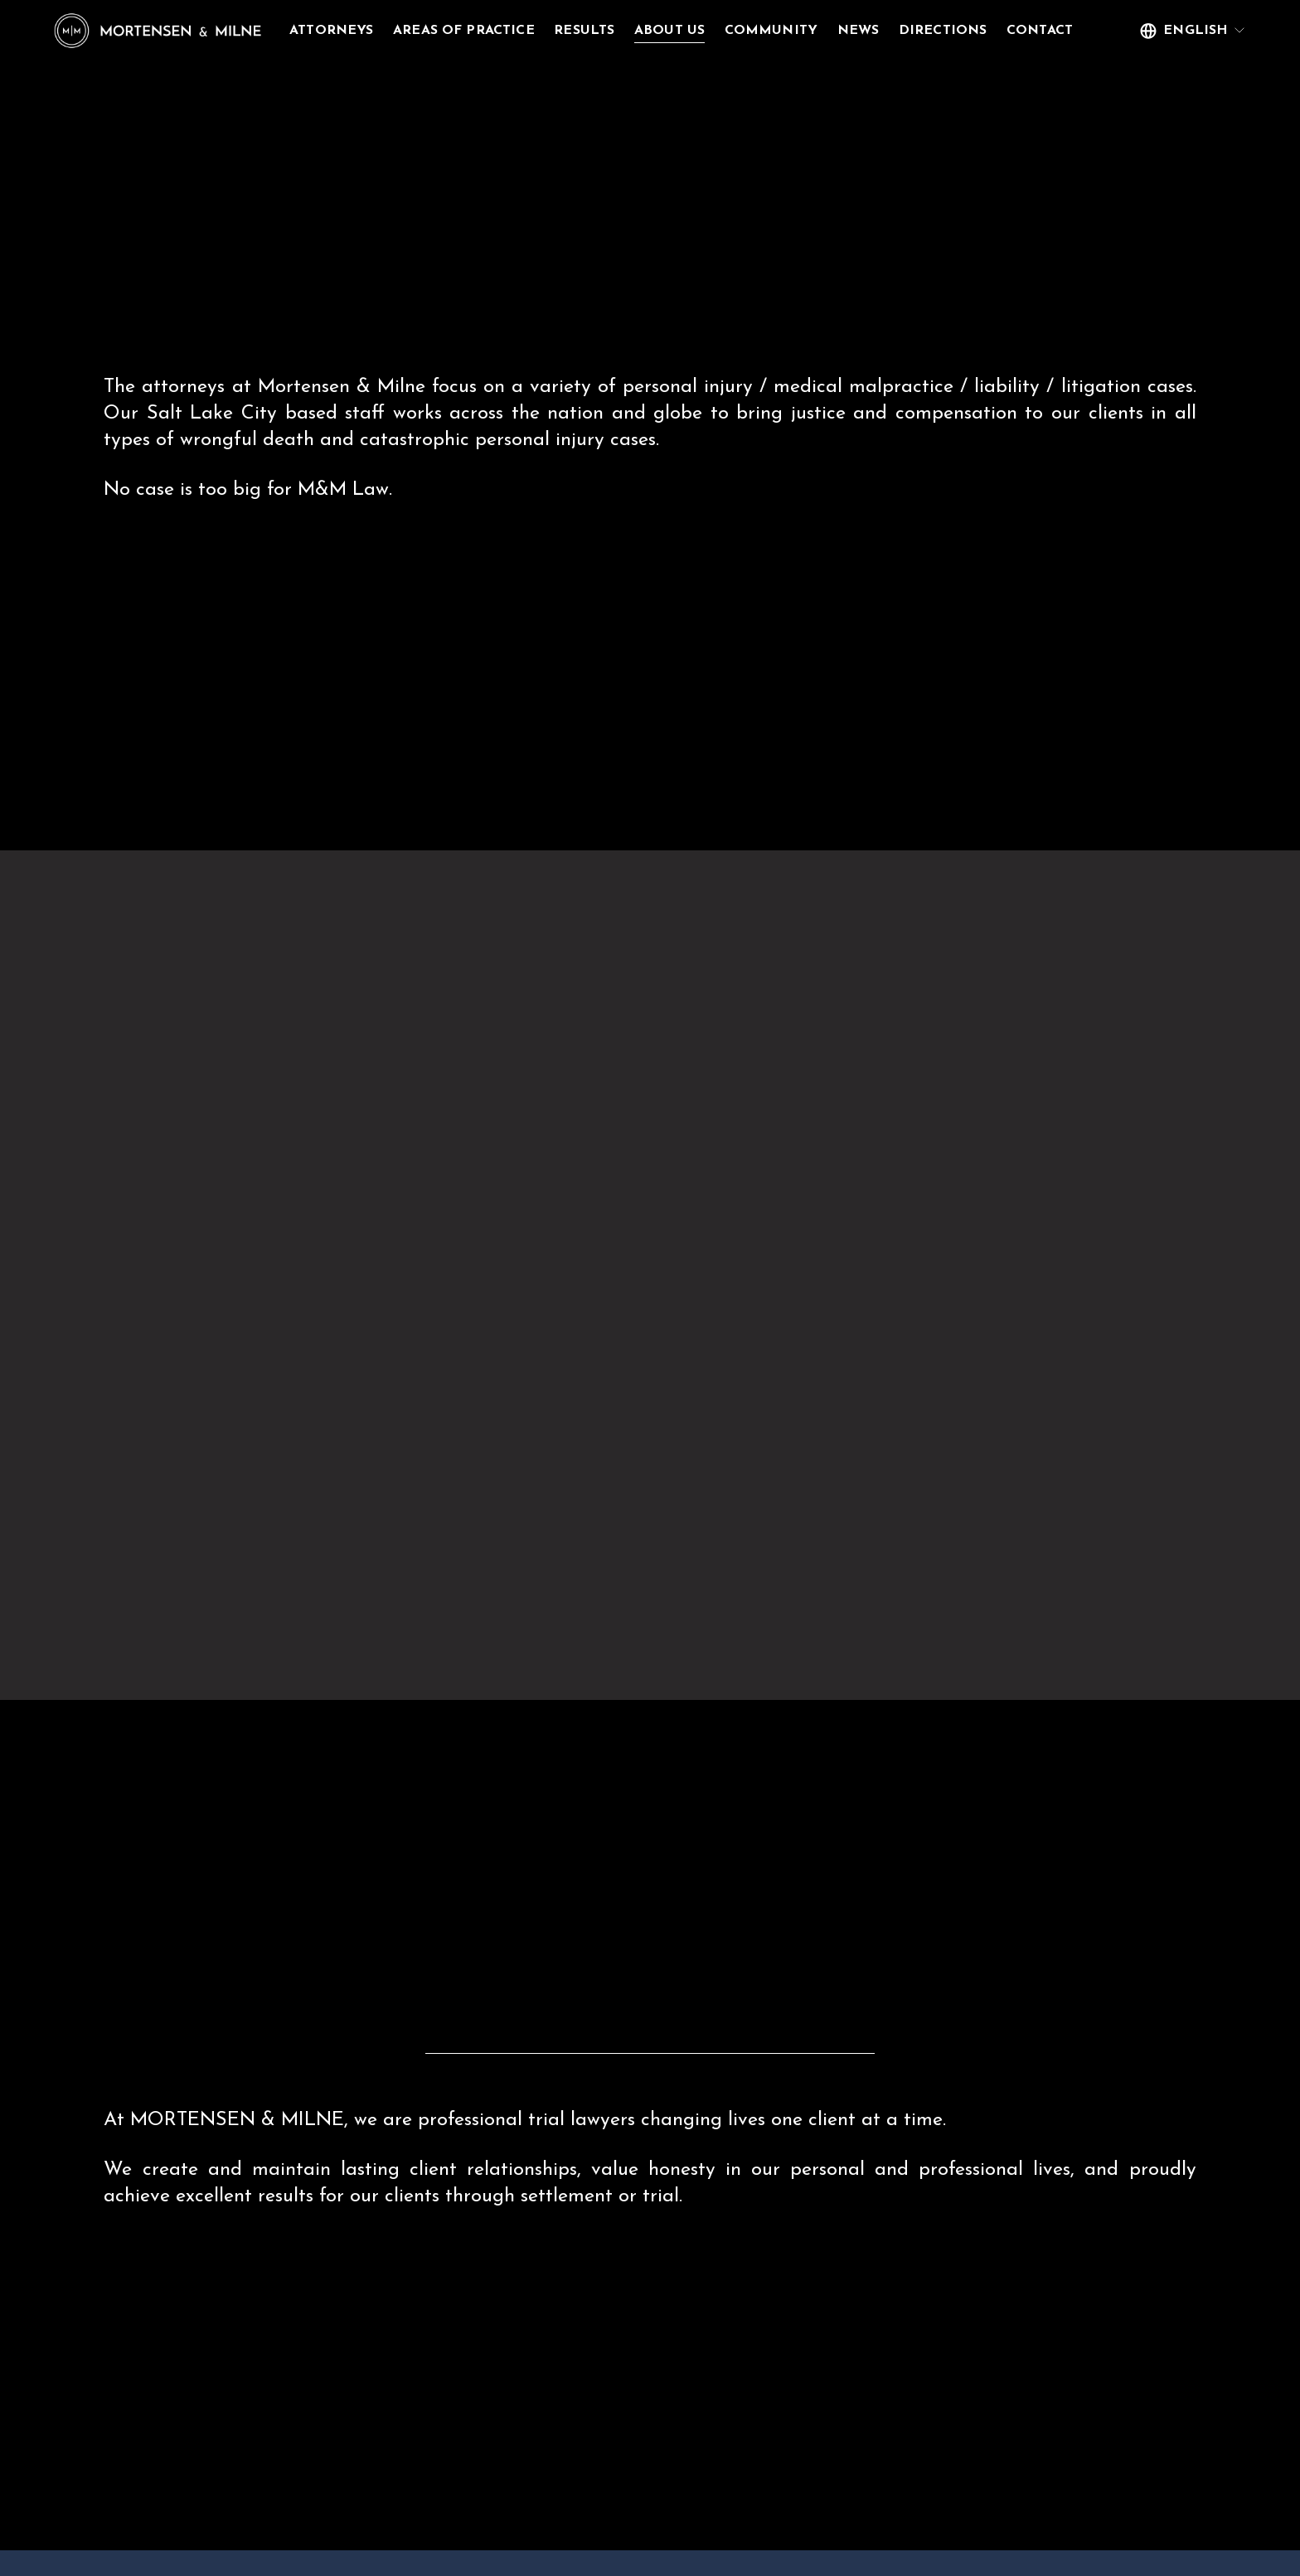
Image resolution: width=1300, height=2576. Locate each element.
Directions (992, 32)
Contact (372, 58)
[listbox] (1143, 45)
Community (820, 32)
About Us (719, 32)
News (908, 32)
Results (634, 32)
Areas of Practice (514, 32)
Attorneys (381, 32)
